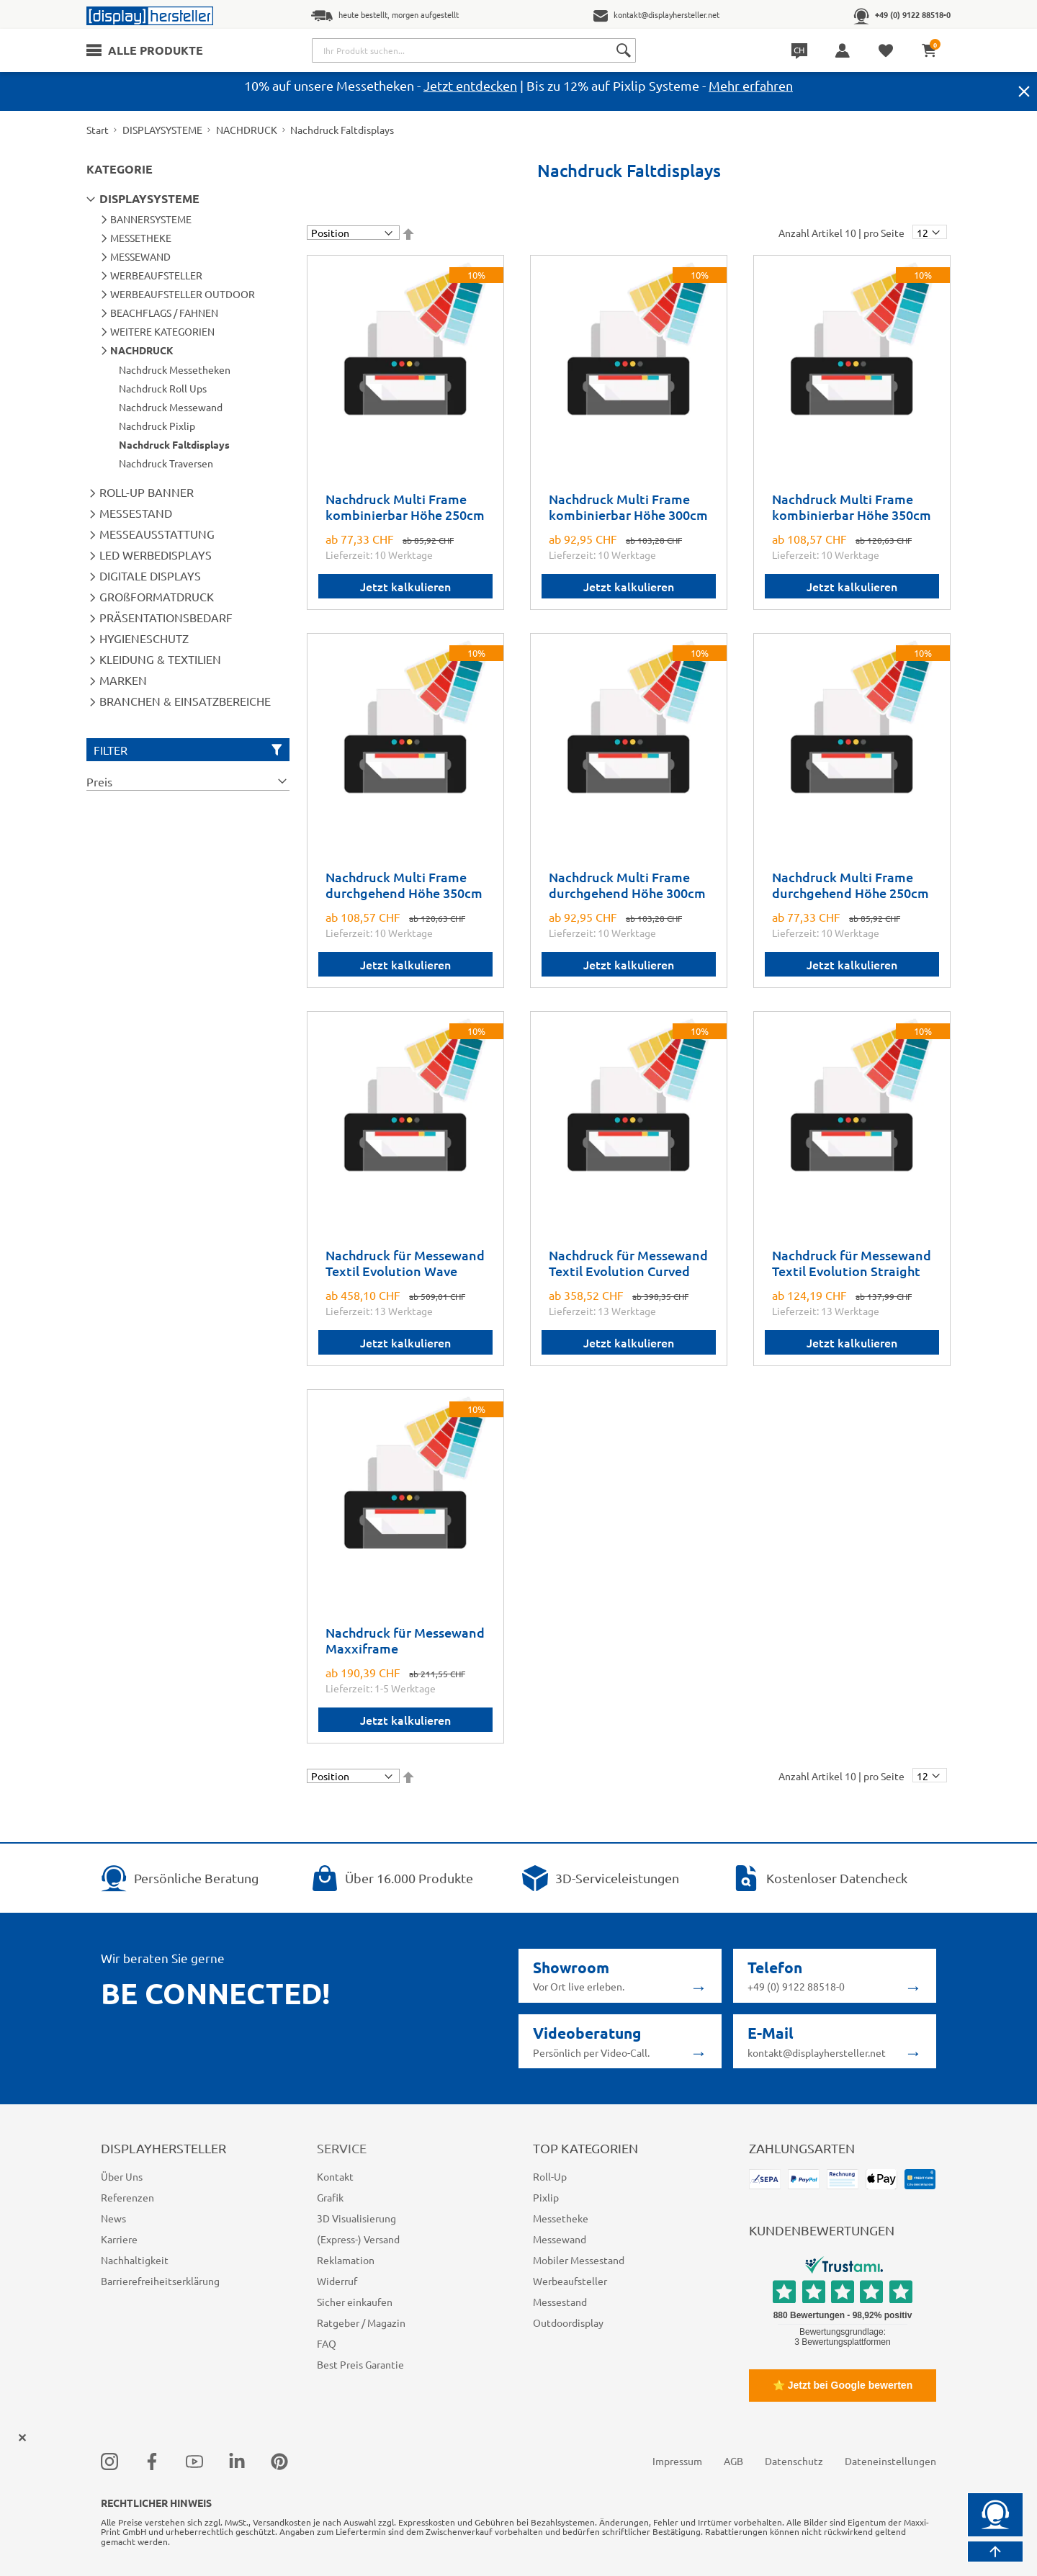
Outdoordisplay (568, 2322)
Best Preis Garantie (360, 2364)
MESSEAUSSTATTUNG (157, 533)
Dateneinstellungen (890, 2460)
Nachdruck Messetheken (174, 369)
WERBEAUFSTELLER (156, 275)
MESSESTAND (135, 513)
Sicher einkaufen (354, 2301)
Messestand (560, 2301)
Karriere (119, 2238)
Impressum (677, 2460)
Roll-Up (550, 2176)
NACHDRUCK (246, 129)
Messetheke (560, 2218)
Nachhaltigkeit (135, 2259)
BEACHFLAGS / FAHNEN (164, 312)
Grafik (330, 2197)
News (113, 2218)
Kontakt (335, 2176)
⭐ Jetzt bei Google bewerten (842, 2385)
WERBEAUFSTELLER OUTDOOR (182, 293)
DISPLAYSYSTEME (162, 129)
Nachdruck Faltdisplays (174, 444)
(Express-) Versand (358, 2238)
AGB (733, 2460)
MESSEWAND (140, 256)
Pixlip (546, 2197)
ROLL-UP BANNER (146, 492)
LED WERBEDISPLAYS (155, 554)
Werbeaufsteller (570, 2280)
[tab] (187, 781)
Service (342, 2147)
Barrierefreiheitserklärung (160, 2280)
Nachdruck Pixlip (157, 425)
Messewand (559, 2238)
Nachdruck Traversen (166, 463)
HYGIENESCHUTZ (144, 638)
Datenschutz (794, 2460)
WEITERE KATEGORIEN (162, 331)
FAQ (326, 2343)
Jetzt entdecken (470, 85)
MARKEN (123, 680)
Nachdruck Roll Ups (163, 388)
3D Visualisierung (356, 2218)
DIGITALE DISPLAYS (150, 575)
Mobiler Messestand (578, 2259)
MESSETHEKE (140, 237)
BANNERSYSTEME (151, 218)
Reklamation (345, 2259)
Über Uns (122, 2176)
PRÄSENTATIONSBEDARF (166, 617)
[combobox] (474, 50)
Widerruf (337, 2280)
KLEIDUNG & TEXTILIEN (160, 659)
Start (97, 129)
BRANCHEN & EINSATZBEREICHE (185, 701)
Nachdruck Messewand (171, 406)
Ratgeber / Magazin (361, 2322)
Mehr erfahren (751, 85)
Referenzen (127, 2197)
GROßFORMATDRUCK (156, 596)
